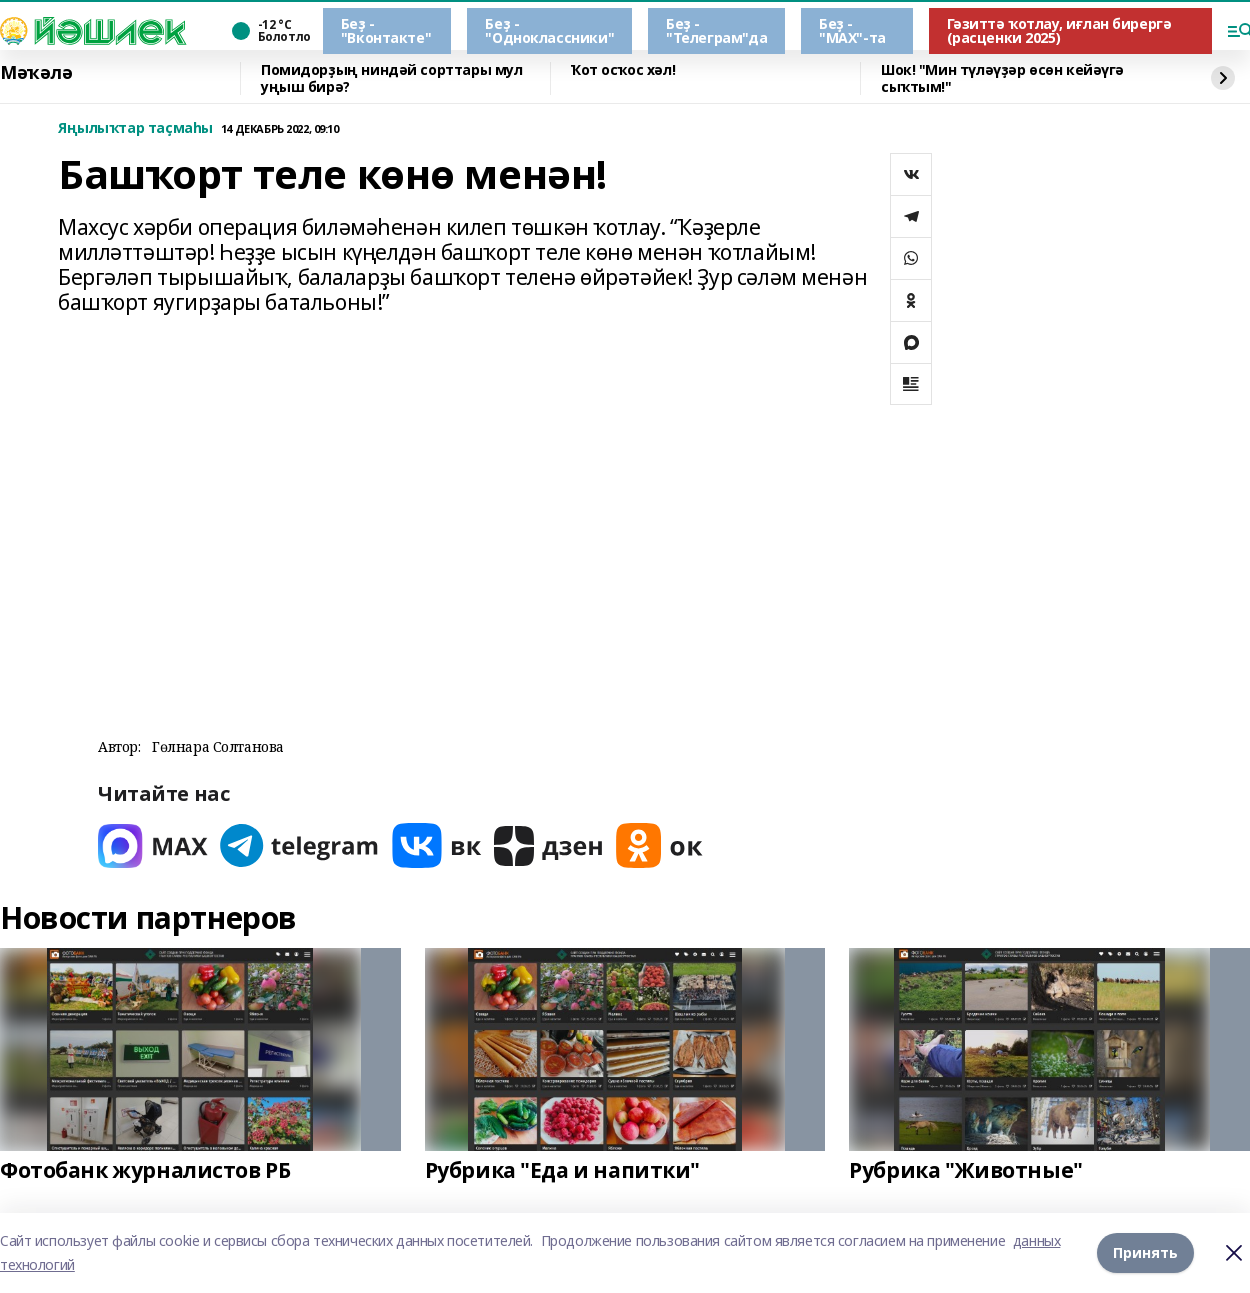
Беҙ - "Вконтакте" (386, 30)
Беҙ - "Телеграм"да (716, 30)
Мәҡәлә (36, 73)
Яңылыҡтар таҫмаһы (135, 128)
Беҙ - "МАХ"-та (852, 30)
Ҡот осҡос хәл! (623, 70)
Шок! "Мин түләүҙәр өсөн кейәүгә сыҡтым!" (1002, 78)
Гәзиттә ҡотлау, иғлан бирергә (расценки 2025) (1059, 30)
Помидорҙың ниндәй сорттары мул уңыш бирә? (391, 78)
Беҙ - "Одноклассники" (549, 30)
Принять (1145, 1252)
